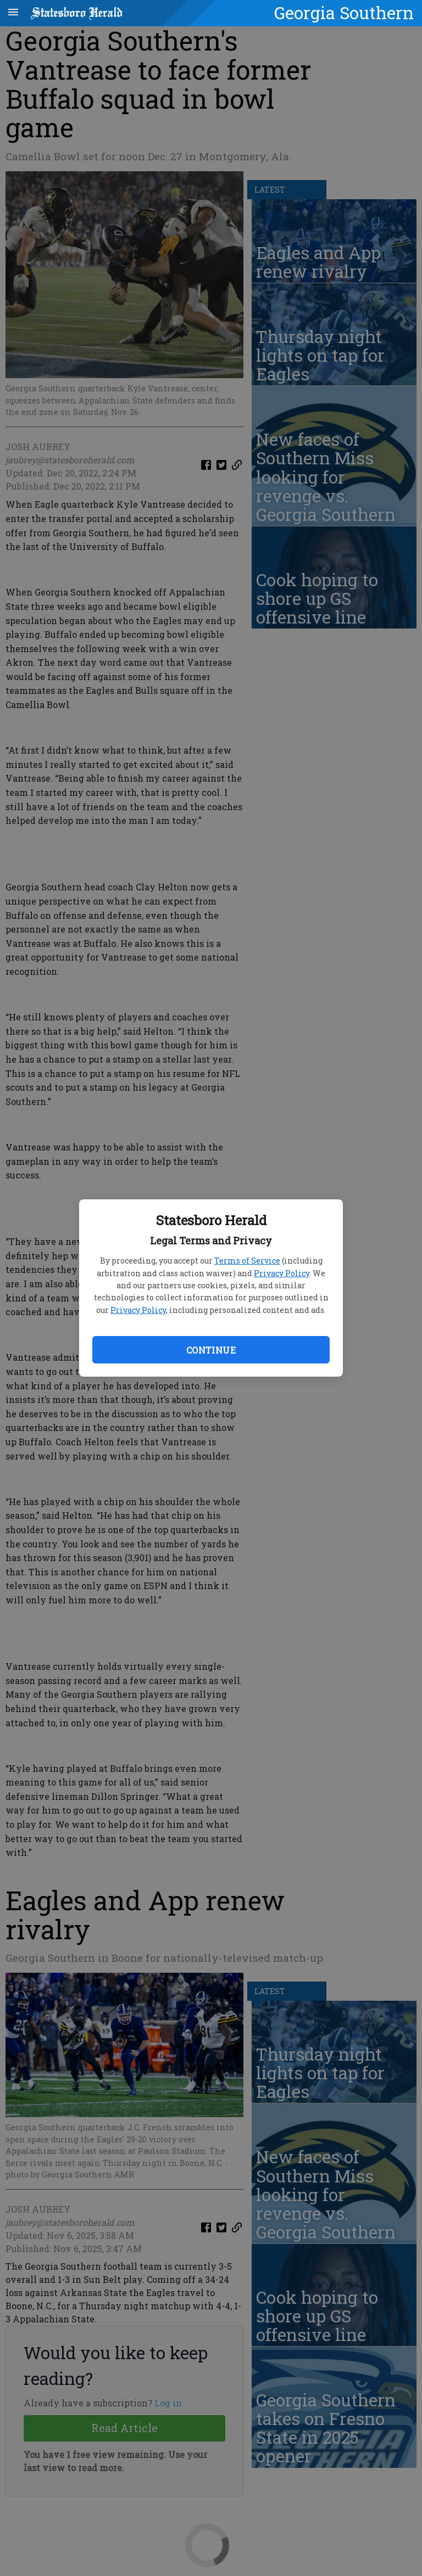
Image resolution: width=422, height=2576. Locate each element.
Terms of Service (247, 1260)
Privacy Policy (281, 1273)
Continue (211, 1350)
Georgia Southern (344, 13)
